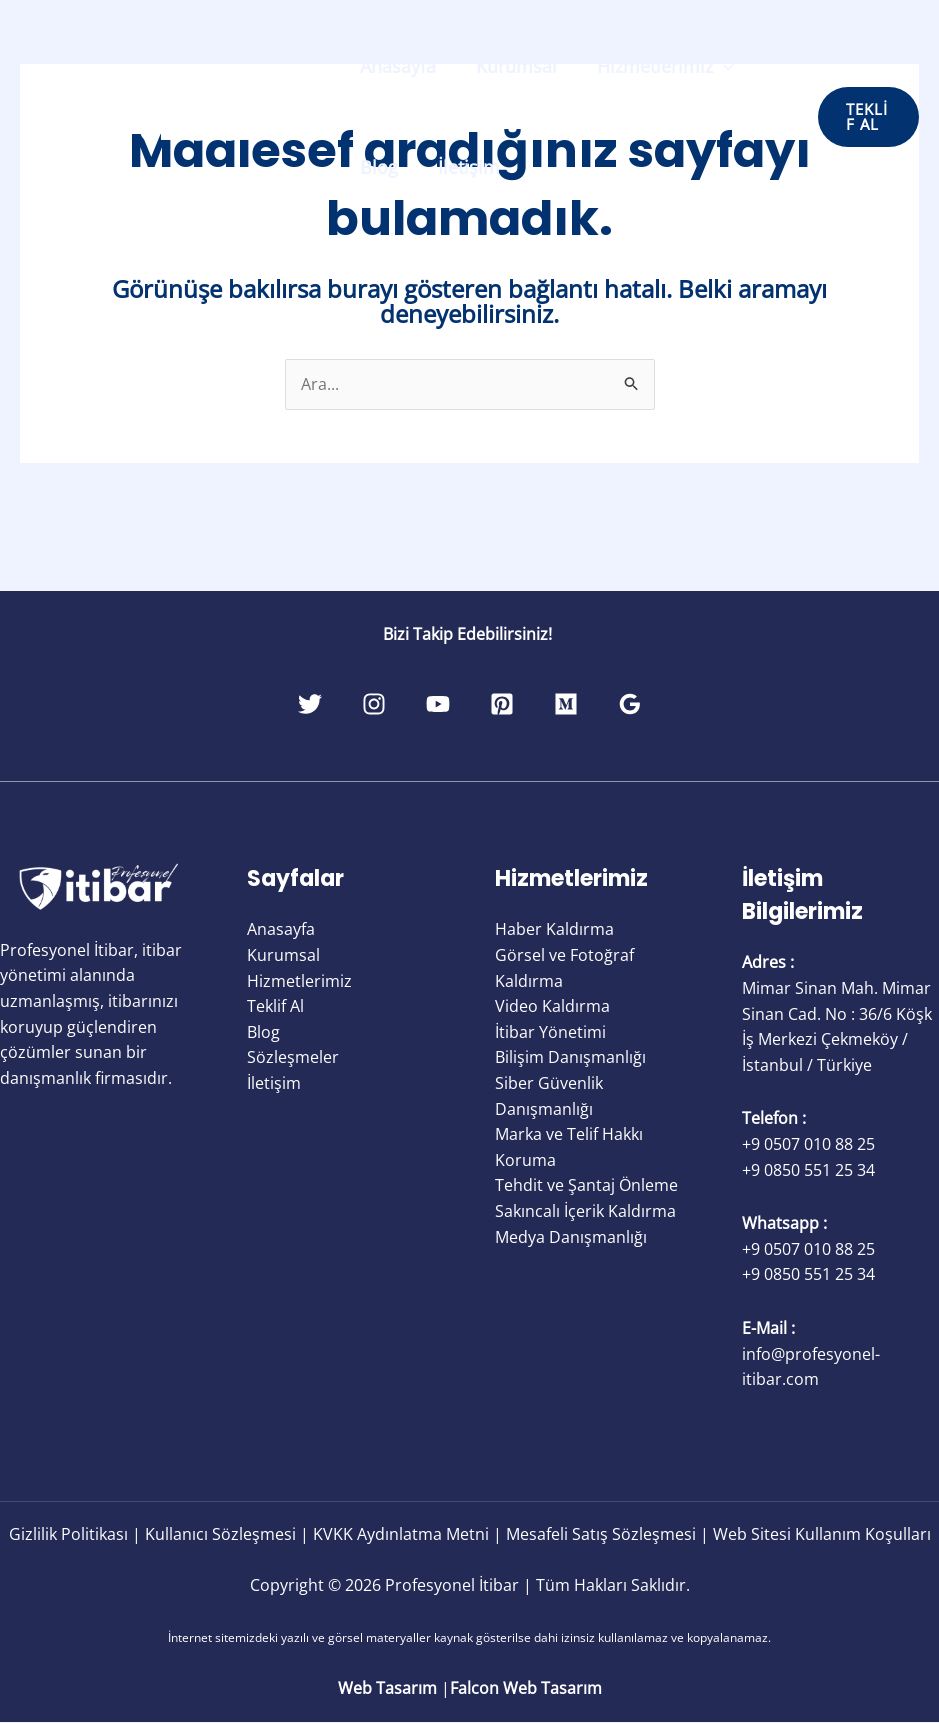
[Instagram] (341, 705)
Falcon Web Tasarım (526, 1689)
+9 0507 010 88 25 (808, 1145)
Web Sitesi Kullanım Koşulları (822, 1534)
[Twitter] (255, 705)
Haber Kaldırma (554, 930)
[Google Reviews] (685, 705)
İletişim (463, 167)
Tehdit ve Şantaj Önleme (586, 1186)
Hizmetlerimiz (655, 66)
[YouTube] (427, 705)
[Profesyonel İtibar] (170, 115)
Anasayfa (396, 66)
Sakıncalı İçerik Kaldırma (585, 1212)
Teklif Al (275, 1007)
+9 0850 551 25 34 (808, 1170)
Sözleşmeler (293, 1058)
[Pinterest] (513, 705)
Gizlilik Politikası (68, 1534)
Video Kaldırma (552, 1007)
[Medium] (599, 705)
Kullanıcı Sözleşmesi (220, 1534)
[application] (713, 66)
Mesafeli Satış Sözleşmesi (601, 1534)
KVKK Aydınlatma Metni (401, 1534)
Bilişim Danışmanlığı (570, 1058)
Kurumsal (510, 66)
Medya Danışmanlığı (571, 1237)
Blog (377, 167)
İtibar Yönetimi (550, 1032)
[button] (867, 117)
